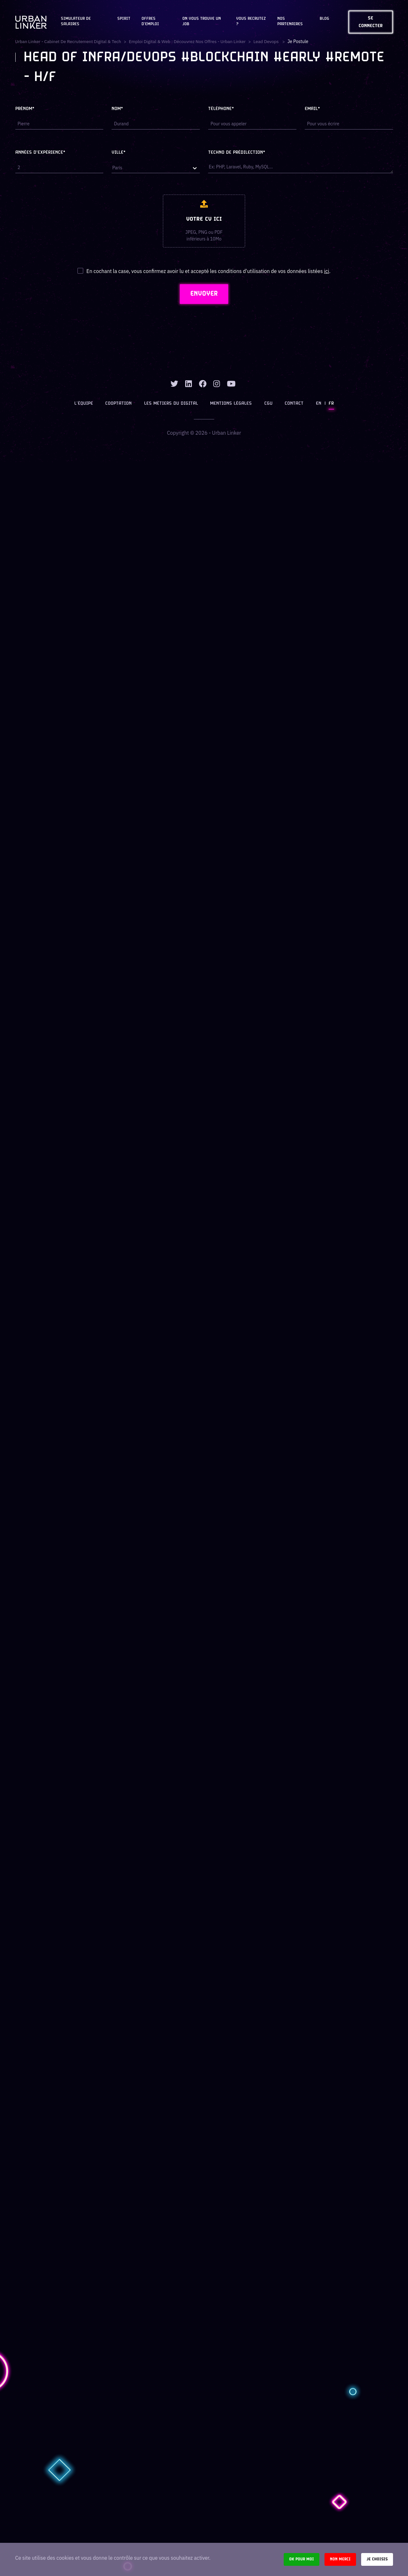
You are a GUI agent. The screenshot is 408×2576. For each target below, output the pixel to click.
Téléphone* (221, 109)
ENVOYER (204, 294)
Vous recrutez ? (251, 21)
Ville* (119, 153)
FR (330, 404)
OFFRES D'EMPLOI (150, 21)
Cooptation (119, 404)
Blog (324, 18)
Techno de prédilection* (236, 153)
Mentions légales (231, 404)
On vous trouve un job (201, 21)
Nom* (117, 109)
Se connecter (371, 22)
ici (326, 271)
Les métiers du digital (171, 404)
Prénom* (24, 109)
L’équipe (84, 404)
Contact (294, 404)
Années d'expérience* (40, 153)
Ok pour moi (301, 2559)
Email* (312, 109)
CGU (268, 404)
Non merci (340, 2559)
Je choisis (377, 2559)
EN (318, 404)
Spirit (123, 18)
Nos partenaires (290, 21)
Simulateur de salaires (76, 21)
